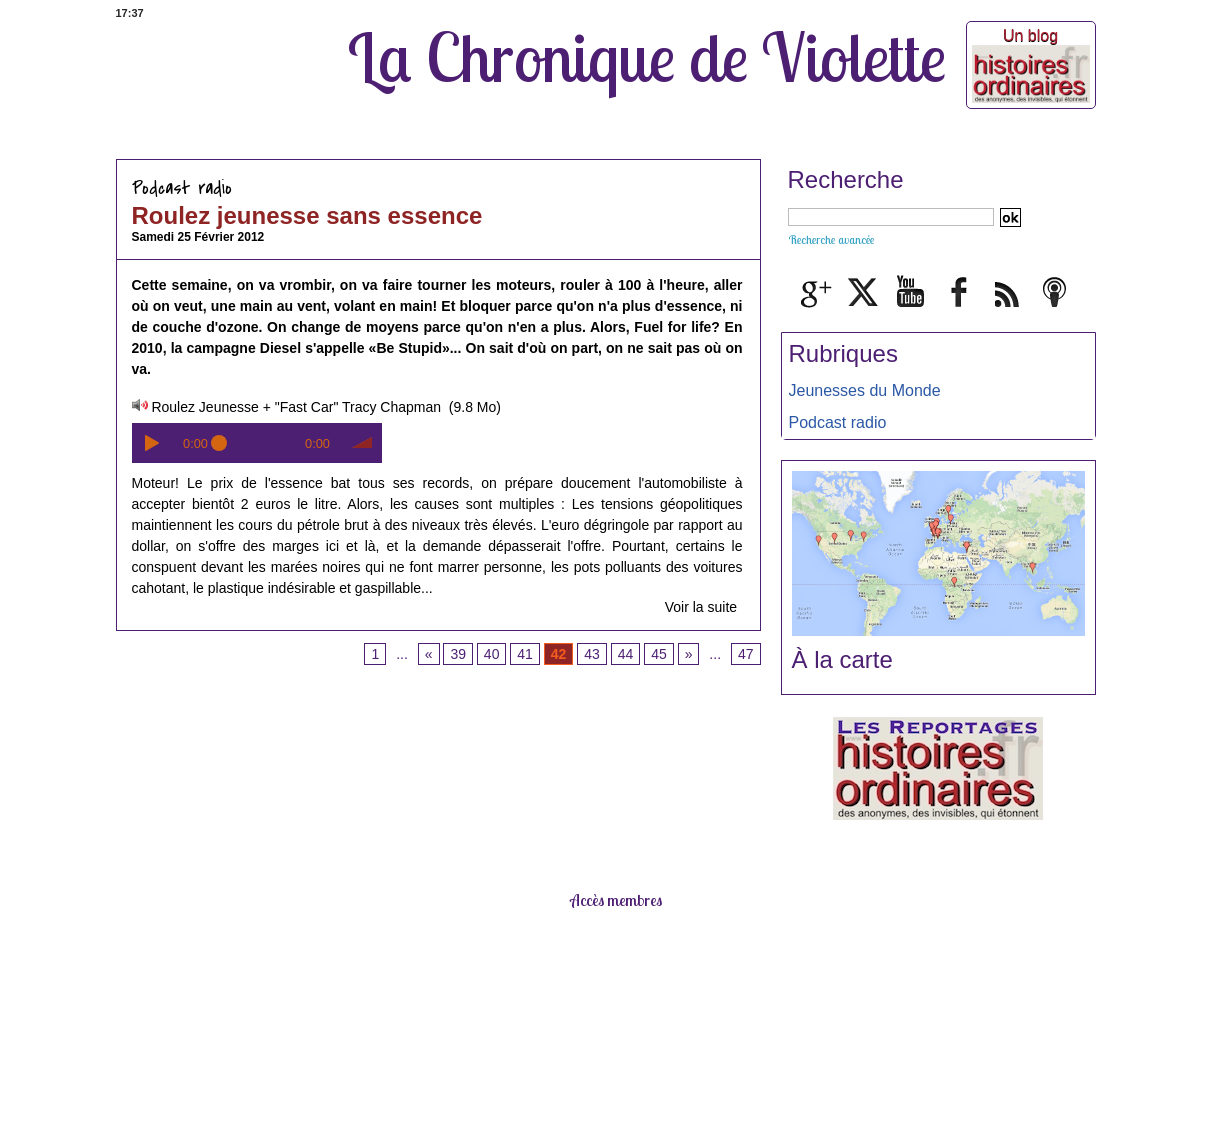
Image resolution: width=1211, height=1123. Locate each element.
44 (626, 654)
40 (492, 654)
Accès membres (616, 900)
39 (458, 654)
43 (592, 654)
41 (525, 654)
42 (559, 654)
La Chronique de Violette (647, 57)
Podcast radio (838, 422)
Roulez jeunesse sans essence (307, 215)
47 (746, 654)
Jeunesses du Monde (865, 390)
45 (659, 654)
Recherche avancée (831, 239)
